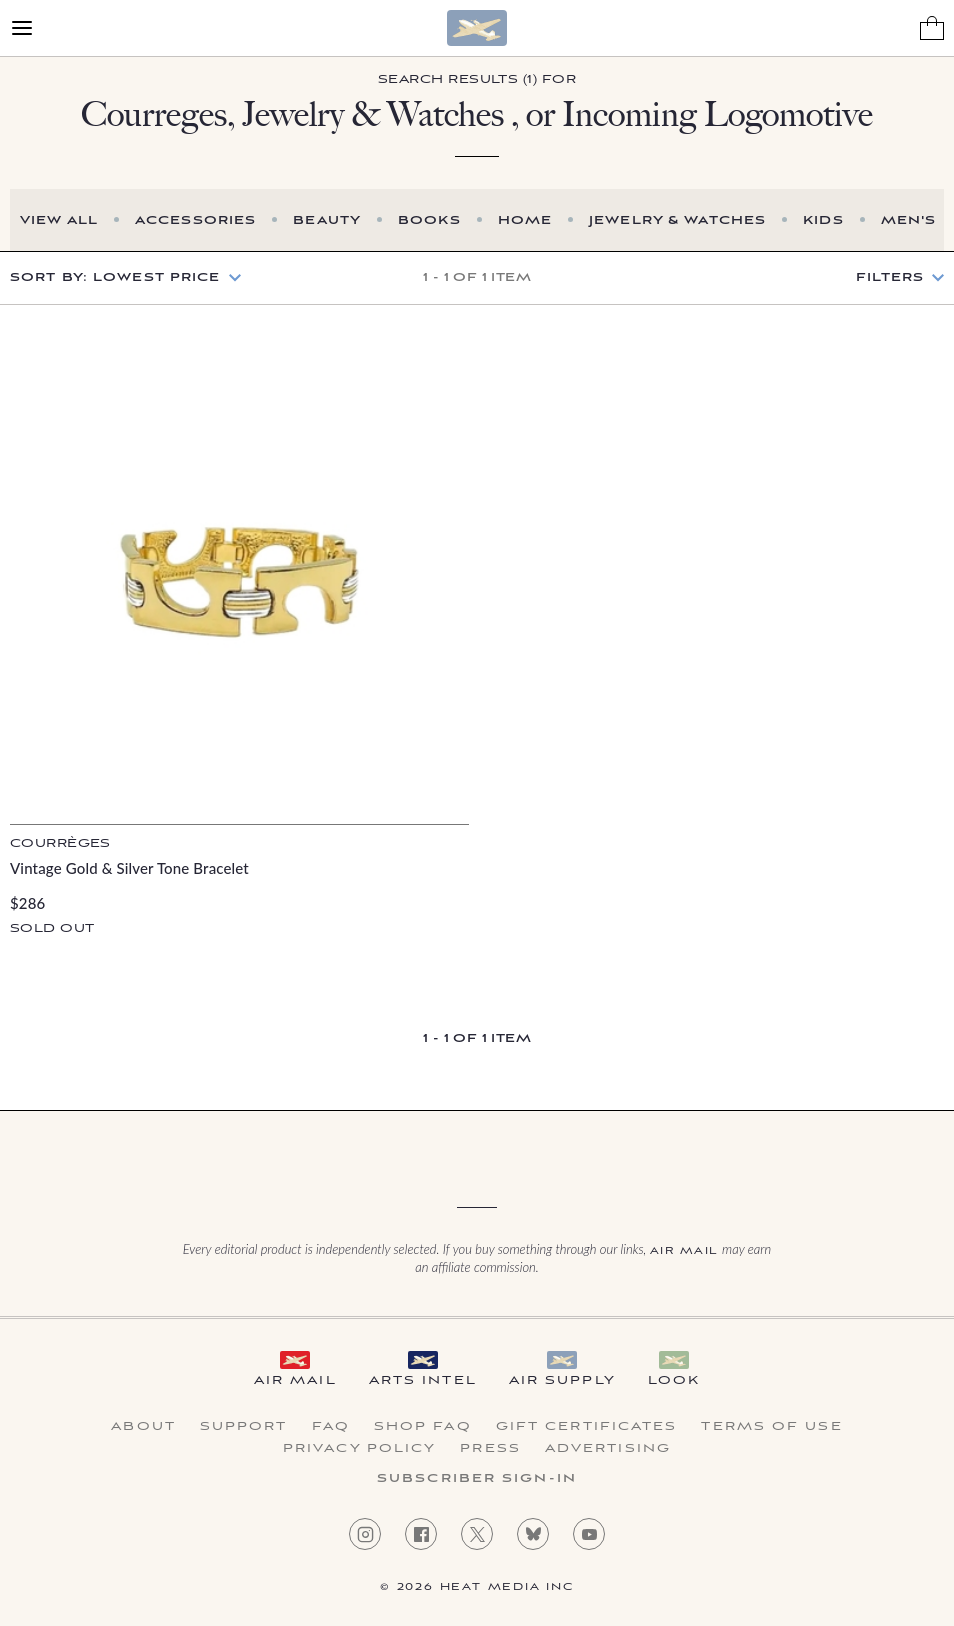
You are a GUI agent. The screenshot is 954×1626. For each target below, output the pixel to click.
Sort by (115, 277)
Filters (890, 278)
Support (244, 1427)
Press (490, 1449)
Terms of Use (771, 1427)
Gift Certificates (587, 1427)
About (143, 1427)
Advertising (608, 1449)
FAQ (331, 1427)
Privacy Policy (359, 1449)
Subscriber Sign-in (477, 1479)
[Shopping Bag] (932, 28)
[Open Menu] (22, 28)
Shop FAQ (423, 1427)
